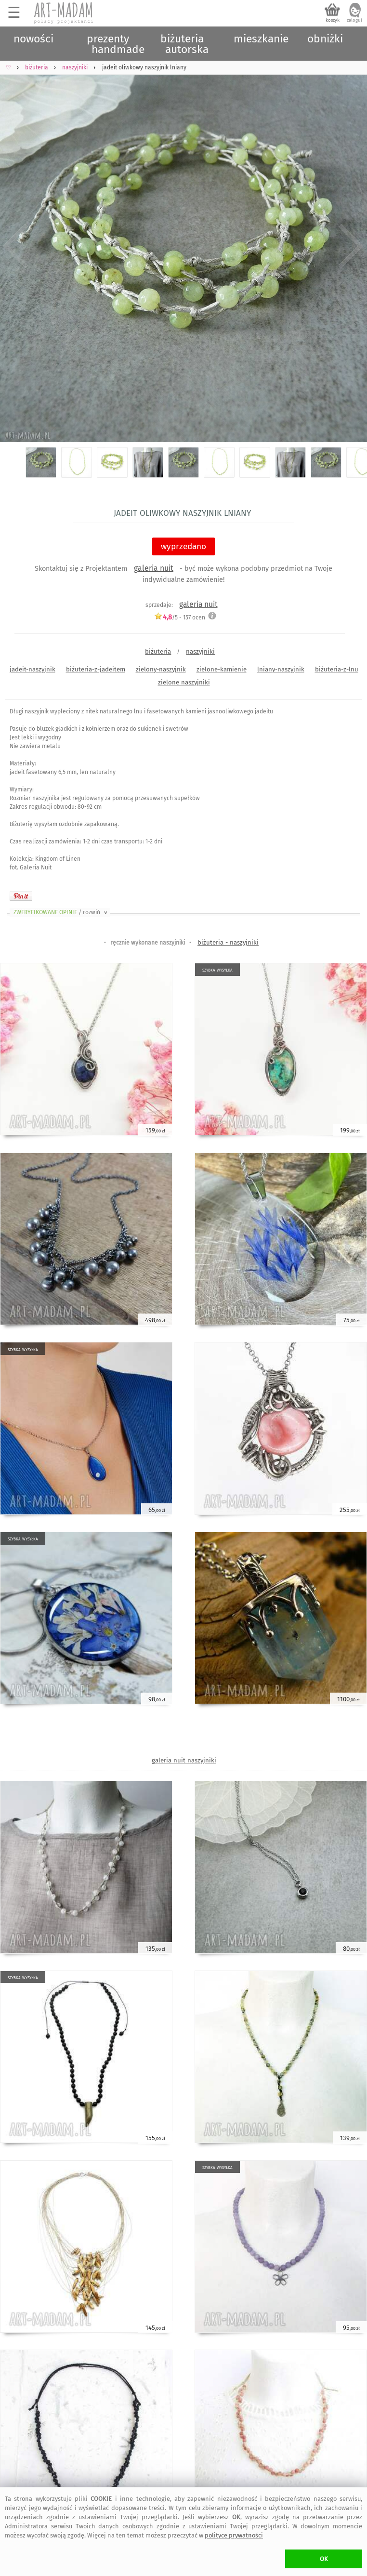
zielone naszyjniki (184, 682)
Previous (15, 246)
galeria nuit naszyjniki (184, 1760)
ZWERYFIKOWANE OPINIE (61, 912)
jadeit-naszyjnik (32, 669)
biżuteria (158, 651)
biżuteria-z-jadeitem (95, 669)
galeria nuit (153, 568)
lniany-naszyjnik (280, 669)
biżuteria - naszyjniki (228, 942)
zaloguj (354, 20)
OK (324, 2559)
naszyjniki (200, 651)
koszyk (333, 20)
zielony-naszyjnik (161, 669)
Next (351, 246)
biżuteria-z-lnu (336, 669)
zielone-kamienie (222, 669)
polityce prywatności (234, 2535)
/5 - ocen (179, 617)
